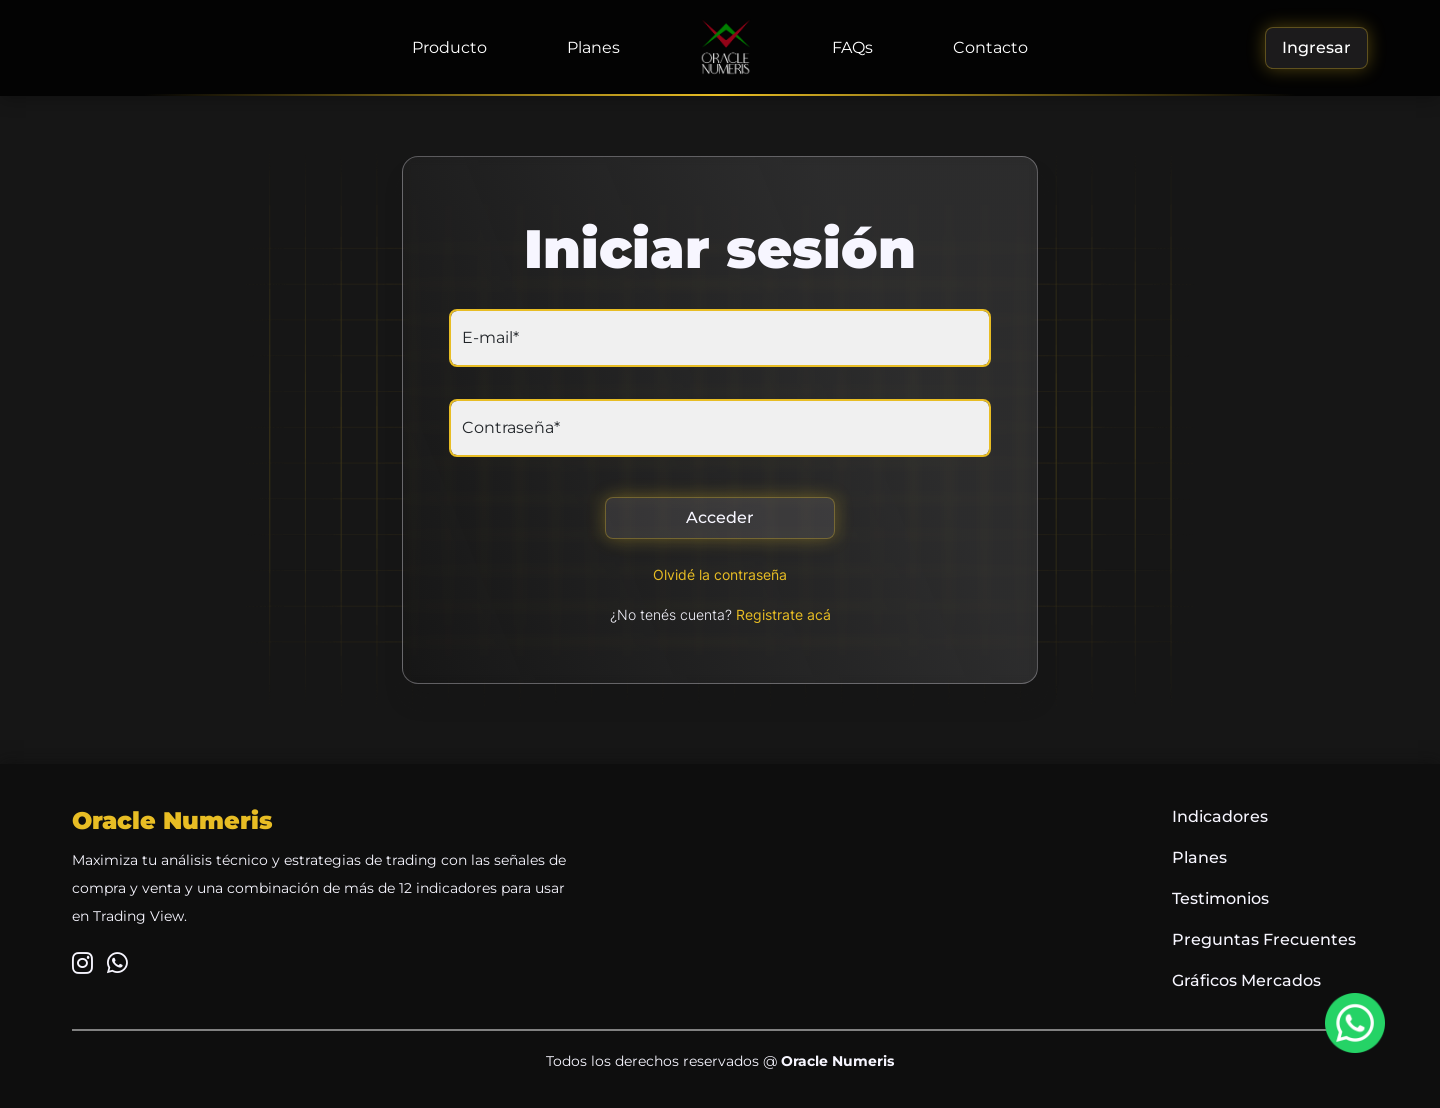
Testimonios (1220, 898)
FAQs (852, 47)
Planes (593, 47)
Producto (449, 47)
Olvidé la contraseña (720, 574)
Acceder (720, 517)
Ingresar (1316, 47)
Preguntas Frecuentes (1264, 939)
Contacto (990, 47)
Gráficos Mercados (1246, 980)
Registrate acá (783, 614)
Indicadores (1220, 816)
